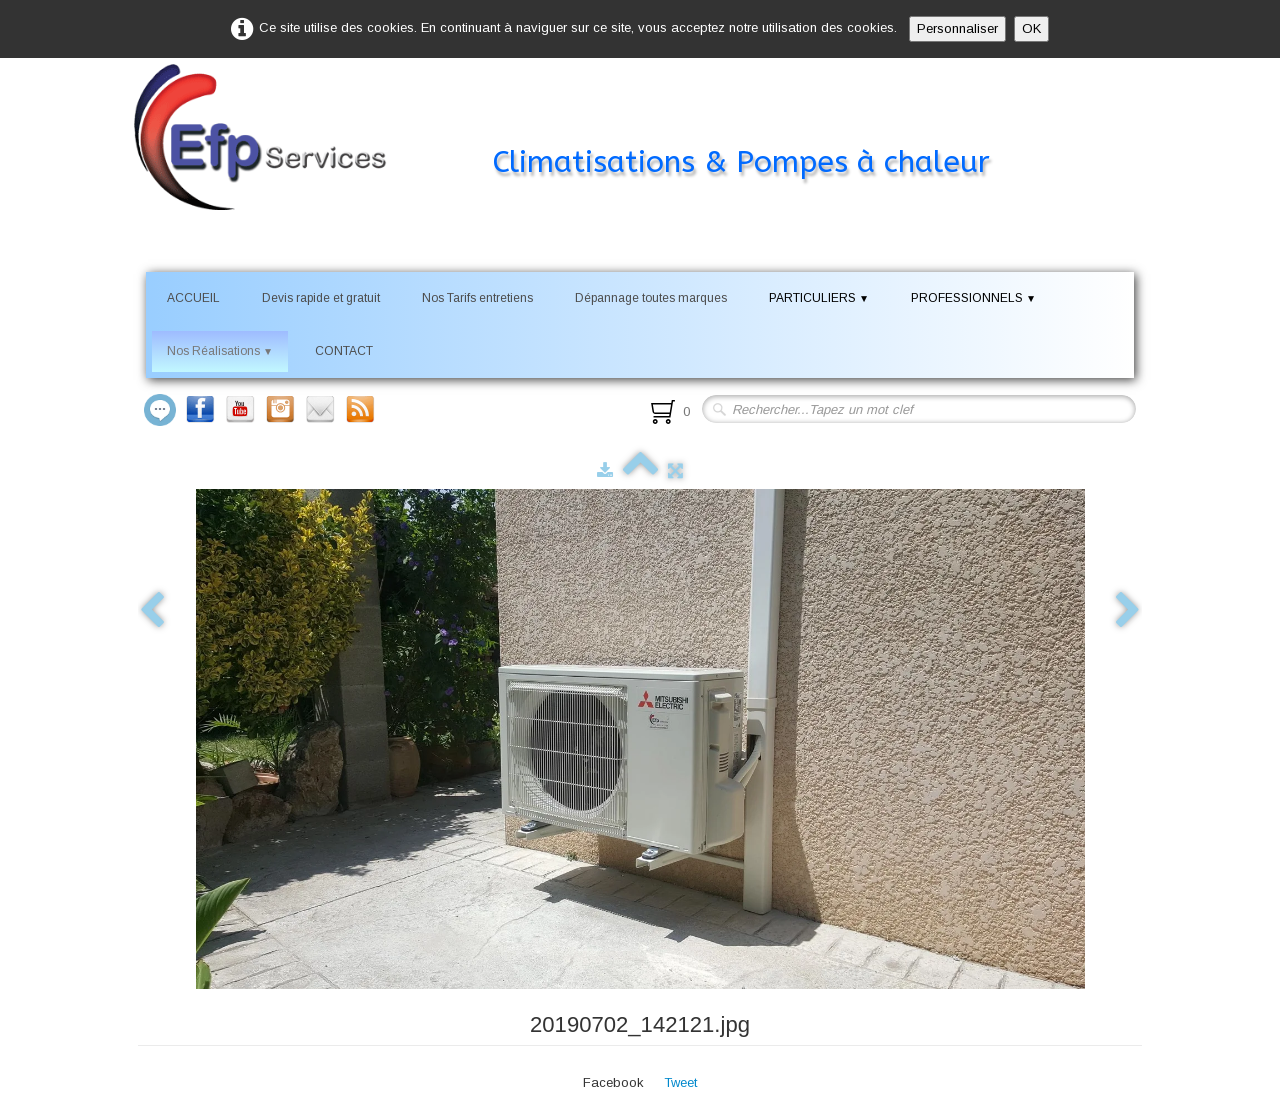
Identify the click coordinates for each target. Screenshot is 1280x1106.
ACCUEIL (193, 298)
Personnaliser (957, 28)
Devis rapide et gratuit (321, 298)
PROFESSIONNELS (973, 298)
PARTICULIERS (819, 298)
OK (1031, 28)
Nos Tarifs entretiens (477, 298)
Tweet (680, 1082)
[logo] (591, 124)
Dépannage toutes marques (651, 298)
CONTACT (344, 351)
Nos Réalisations (220, 351)
